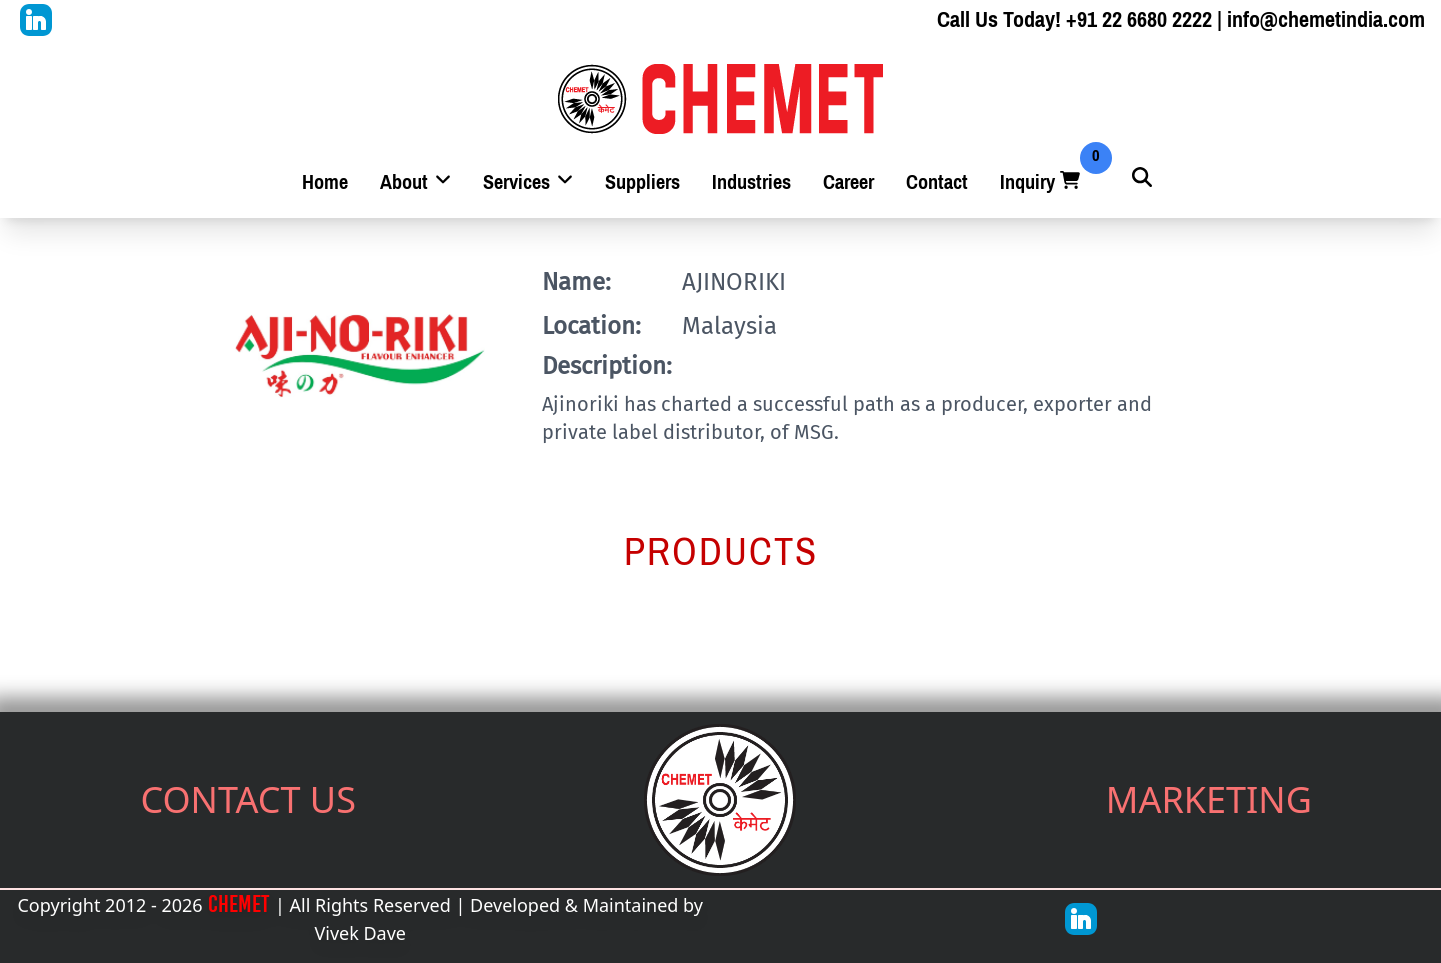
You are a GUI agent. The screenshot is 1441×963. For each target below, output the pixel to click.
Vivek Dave (360, 933)
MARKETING (1209, 799)
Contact (937, 182)
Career (848, 182)
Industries (751, 182)
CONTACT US (248, 799)
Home (325, 182)
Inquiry (1042, 182)
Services (528, 182)
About (415, 182)
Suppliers (642, 182)
